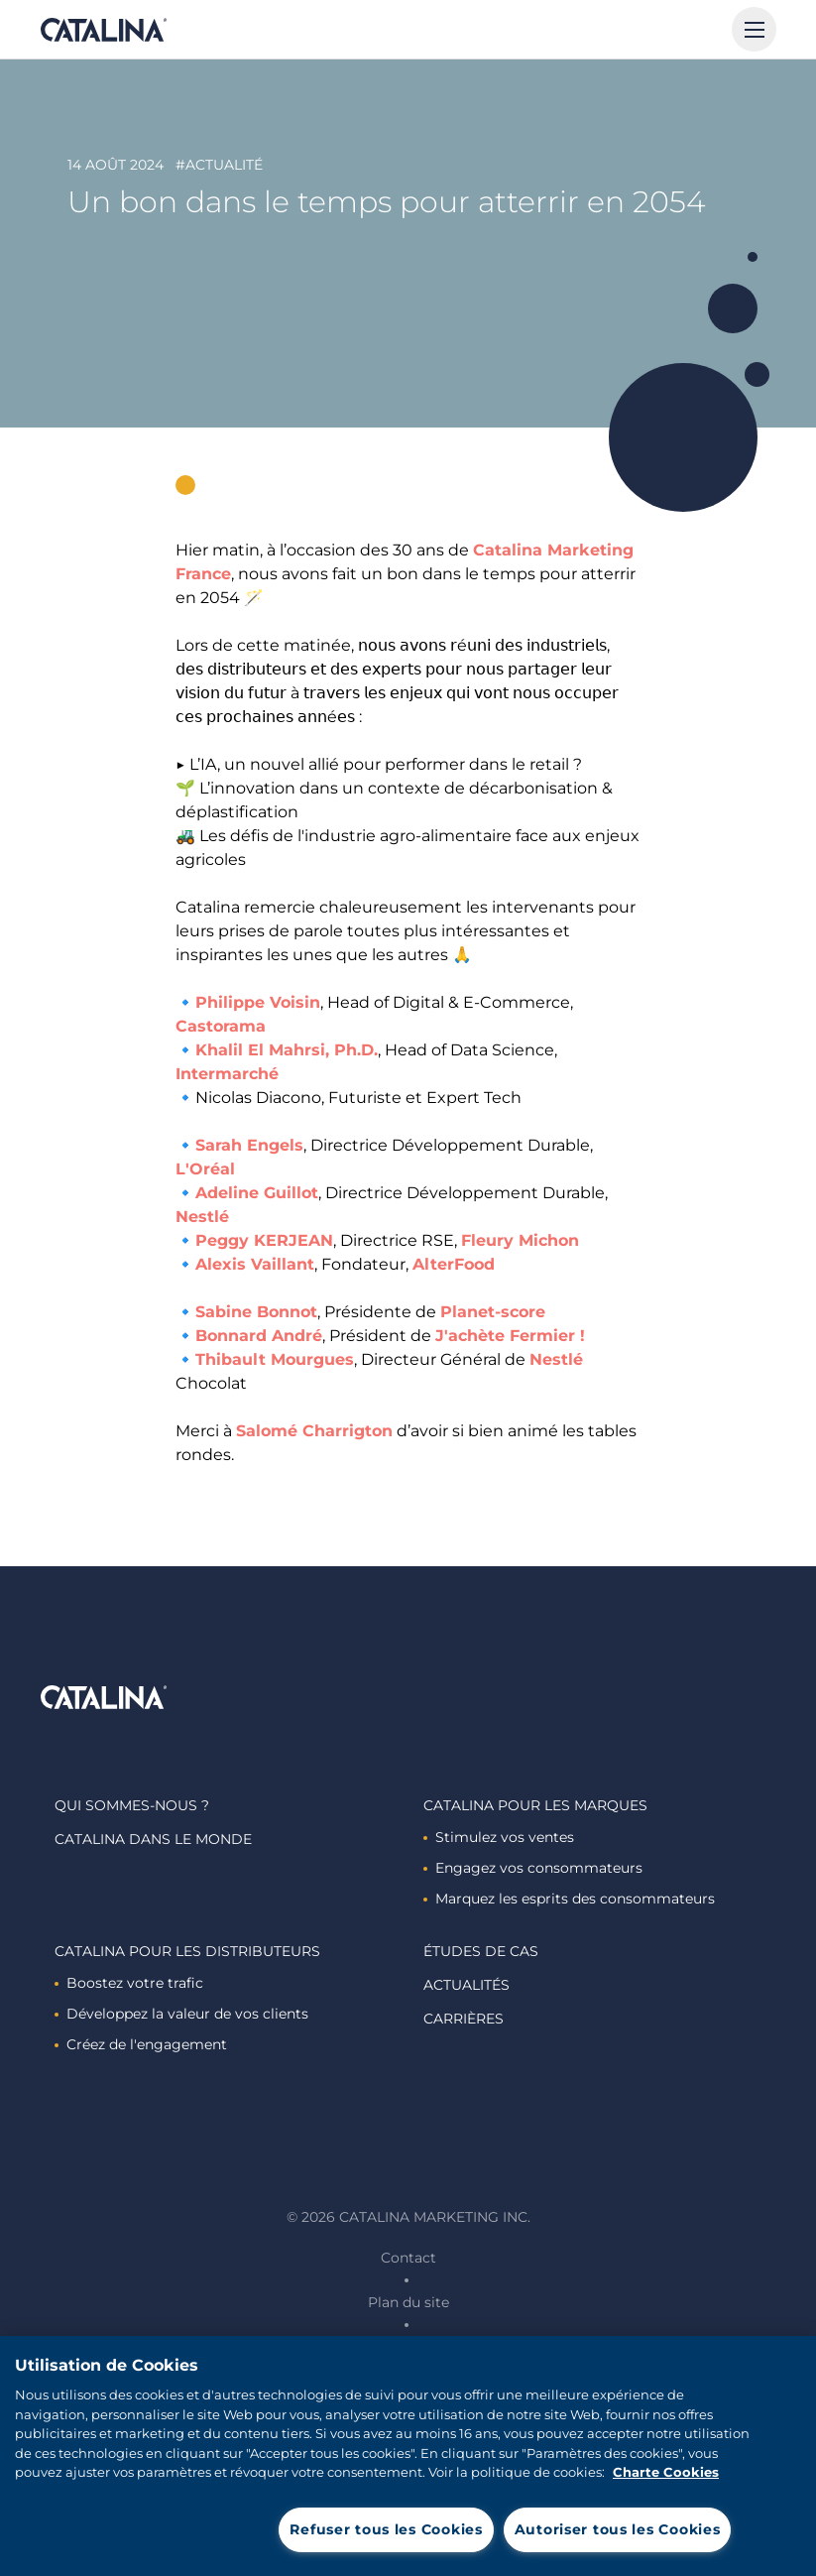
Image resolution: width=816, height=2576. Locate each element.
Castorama (220, 1026)
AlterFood (453, 1264)
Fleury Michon (520, 1240)
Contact (408, 2258)
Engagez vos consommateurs (532, 1868)
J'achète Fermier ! (510, 1335)
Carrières (463, 2018)
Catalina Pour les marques (535, 1805)
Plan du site (408, 2302)
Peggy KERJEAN (264, 1240)
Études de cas (480, 1951)
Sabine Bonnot (256, 1311)
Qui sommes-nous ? (132, 1805)
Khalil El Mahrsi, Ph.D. (286, 1050)
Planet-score (492, 1311)
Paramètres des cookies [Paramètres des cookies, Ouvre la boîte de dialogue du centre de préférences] (169, 2528)
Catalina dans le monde (153, 1839)
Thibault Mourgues (274, 1359)
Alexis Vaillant (254, 1264)
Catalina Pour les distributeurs (187, 1951)
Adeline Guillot (256, 1192)
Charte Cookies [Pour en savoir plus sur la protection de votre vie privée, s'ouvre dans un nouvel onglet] (666, 2472)
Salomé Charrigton (314, 1430)
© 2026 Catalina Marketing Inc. (408, 2217)
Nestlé (202, 1216)
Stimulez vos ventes (498, 1837)
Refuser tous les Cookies (386, 2529)
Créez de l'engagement (141, 2044)
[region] (408, 2456)
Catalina (103, 30)
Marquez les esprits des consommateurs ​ (571, 1898)
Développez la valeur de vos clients (181, 2014)
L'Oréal (205, 1169)
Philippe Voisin (257, 1002)
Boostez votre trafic (129, 1983)
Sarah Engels (249, 1145)
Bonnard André (258, 1335)
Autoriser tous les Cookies (618, 2529)
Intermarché (227, 1073)
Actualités (466, 1985)
